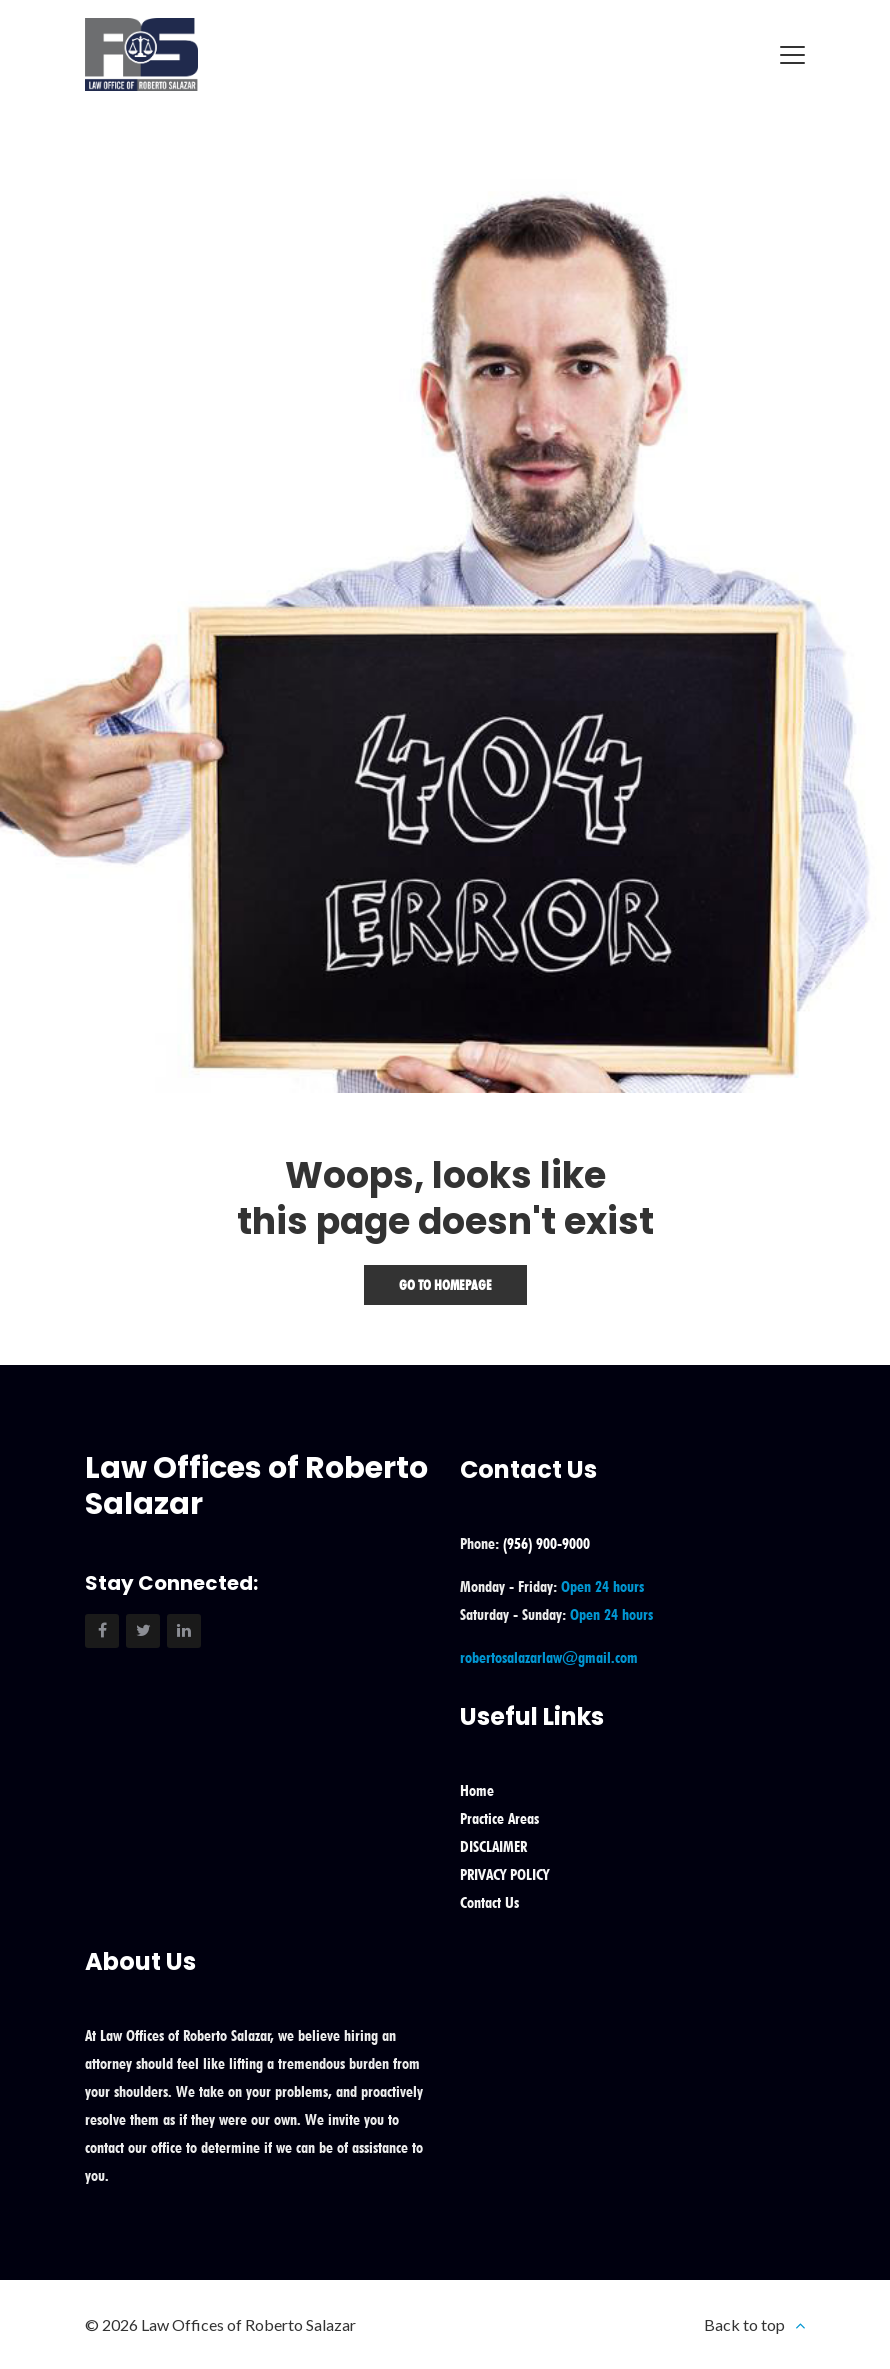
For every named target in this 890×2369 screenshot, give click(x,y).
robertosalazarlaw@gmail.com (549, 1657)
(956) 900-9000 (546, 1543)
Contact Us (489, 1902)
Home (477, 1790)
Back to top (744, 2324)
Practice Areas (499, 1818)
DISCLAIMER (493, 1846)
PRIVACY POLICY (504, 1874)
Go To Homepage (445, 1285)
